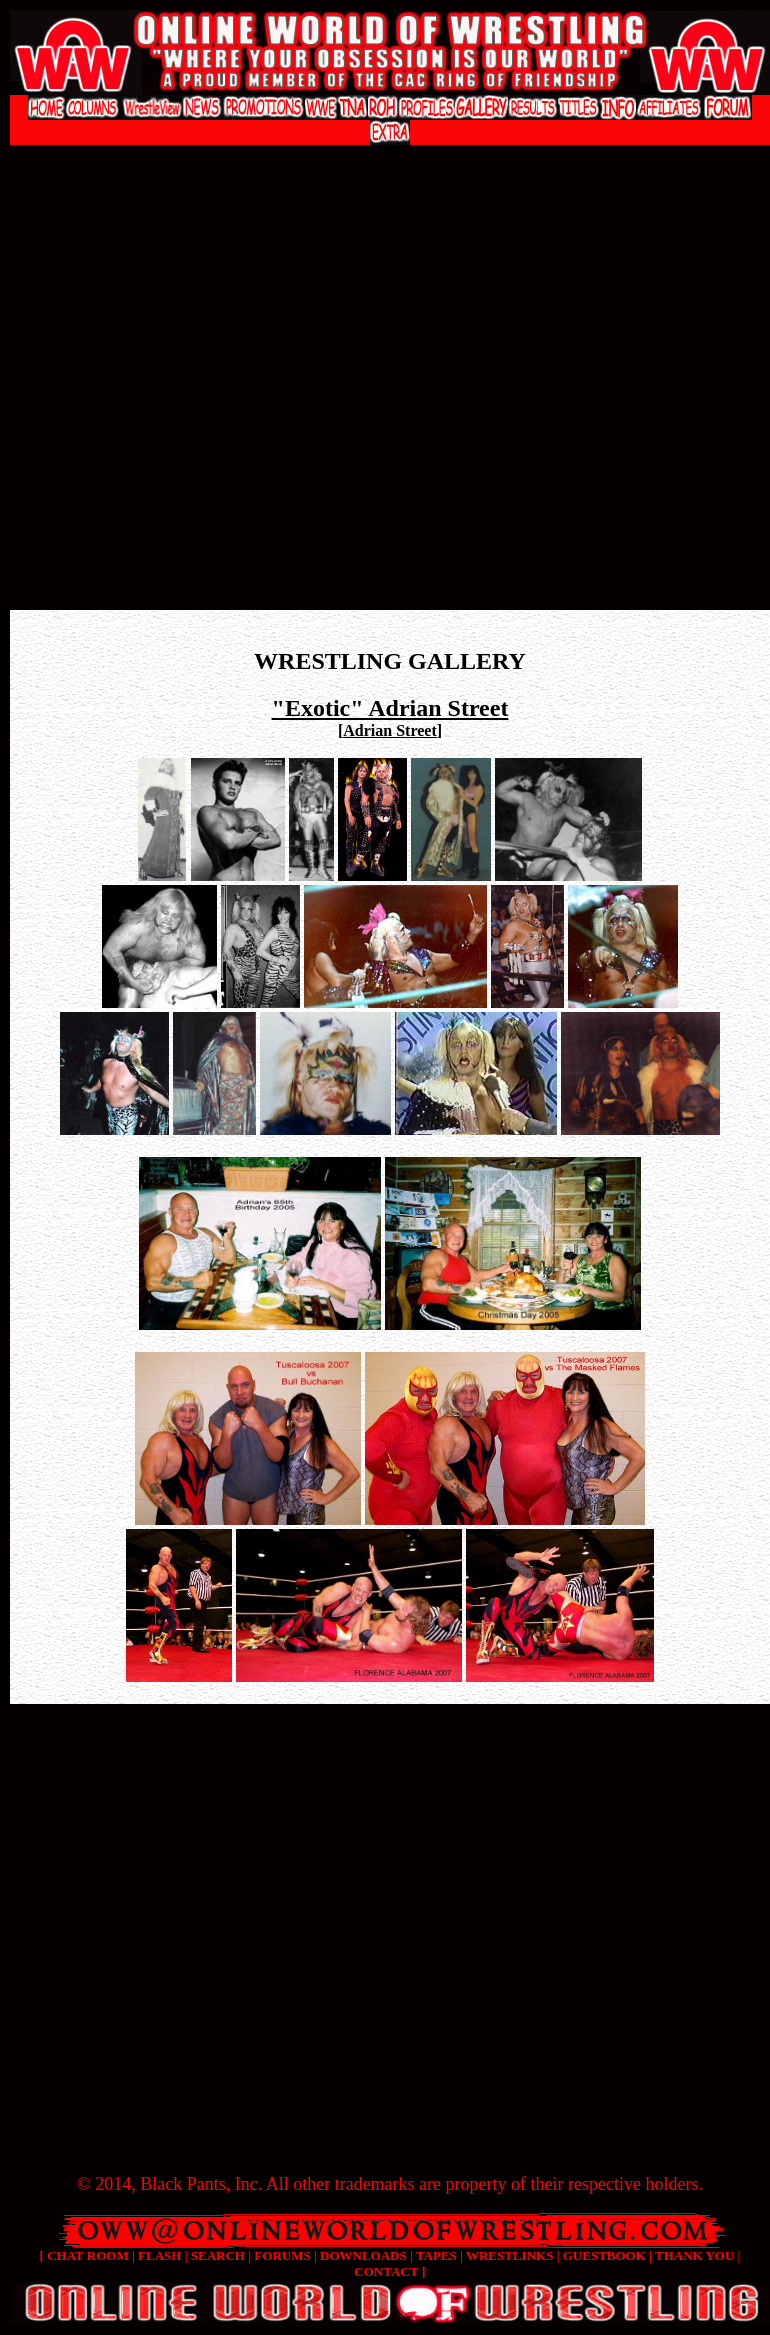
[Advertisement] (200, 391)
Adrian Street (389, 730)
